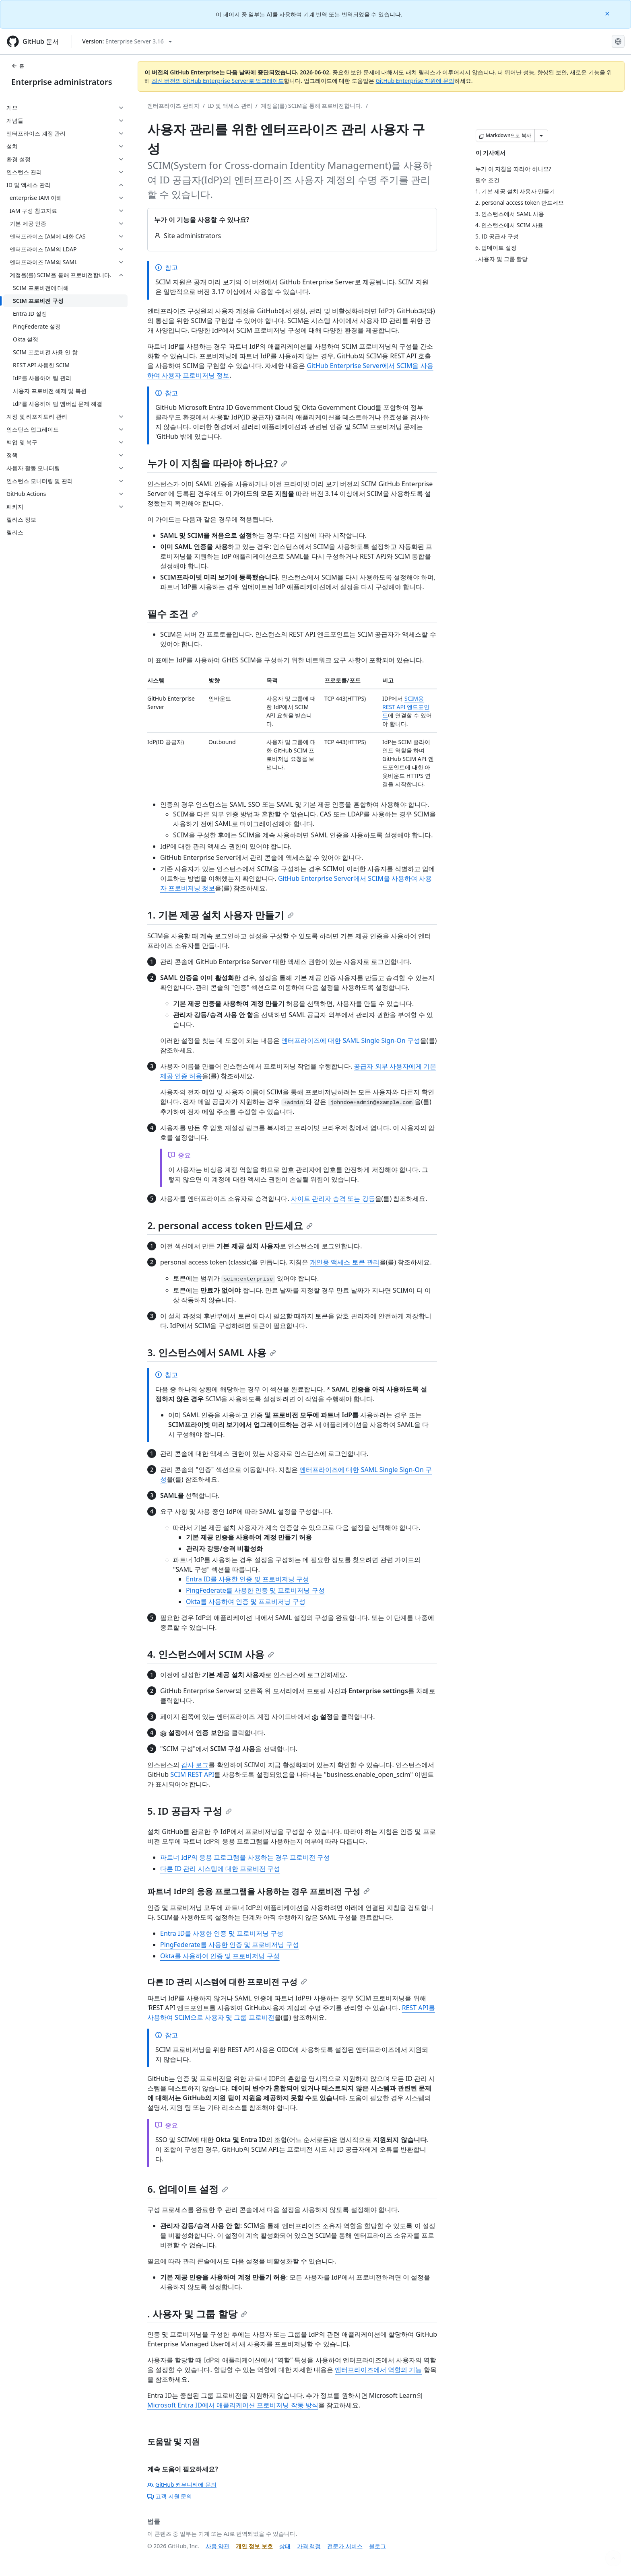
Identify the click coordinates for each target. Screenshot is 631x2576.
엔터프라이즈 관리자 (173, 105)
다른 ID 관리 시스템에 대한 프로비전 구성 (220, 1868)
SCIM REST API (192, 1774)
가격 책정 (309, 2546)
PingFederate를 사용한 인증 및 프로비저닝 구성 (255, 1590)
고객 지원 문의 (169, 2496)
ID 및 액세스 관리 (230, 105)
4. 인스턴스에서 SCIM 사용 (210, 1654)
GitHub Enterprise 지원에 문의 (415, 80)
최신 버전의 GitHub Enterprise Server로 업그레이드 (218, 80)
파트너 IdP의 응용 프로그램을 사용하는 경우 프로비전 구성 (245, 1857)
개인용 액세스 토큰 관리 (344, 1262)
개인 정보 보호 (254, 2546)
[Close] (608, 13)
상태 (285, 2546)
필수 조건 (172, 613)
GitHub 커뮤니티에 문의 (182, 2484)
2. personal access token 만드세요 (230, 1225)
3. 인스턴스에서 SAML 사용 (211, 1352)
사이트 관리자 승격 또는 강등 (333, 1198)
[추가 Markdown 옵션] (541, 135)
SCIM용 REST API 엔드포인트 (405, 707)
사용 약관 (218, 2546)
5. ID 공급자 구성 (189, 1810)
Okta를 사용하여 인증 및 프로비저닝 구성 (245, 1601)
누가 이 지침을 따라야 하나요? (217, 463)
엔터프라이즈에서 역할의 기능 (378, 2369)
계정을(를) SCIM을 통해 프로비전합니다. (312, 105)
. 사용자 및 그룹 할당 (197, 2313)
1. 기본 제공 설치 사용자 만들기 (220, 914)
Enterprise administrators (61, 81)
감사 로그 (194, 1764)
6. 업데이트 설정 (187, 2189)
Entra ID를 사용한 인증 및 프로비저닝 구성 (247, 1579)
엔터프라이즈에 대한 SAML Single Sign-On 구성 (350, 1040)
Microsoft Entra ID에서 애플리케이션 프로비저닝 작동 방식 (232, 2405)
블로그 (377, 2546)
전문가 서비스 (345, 2546)
